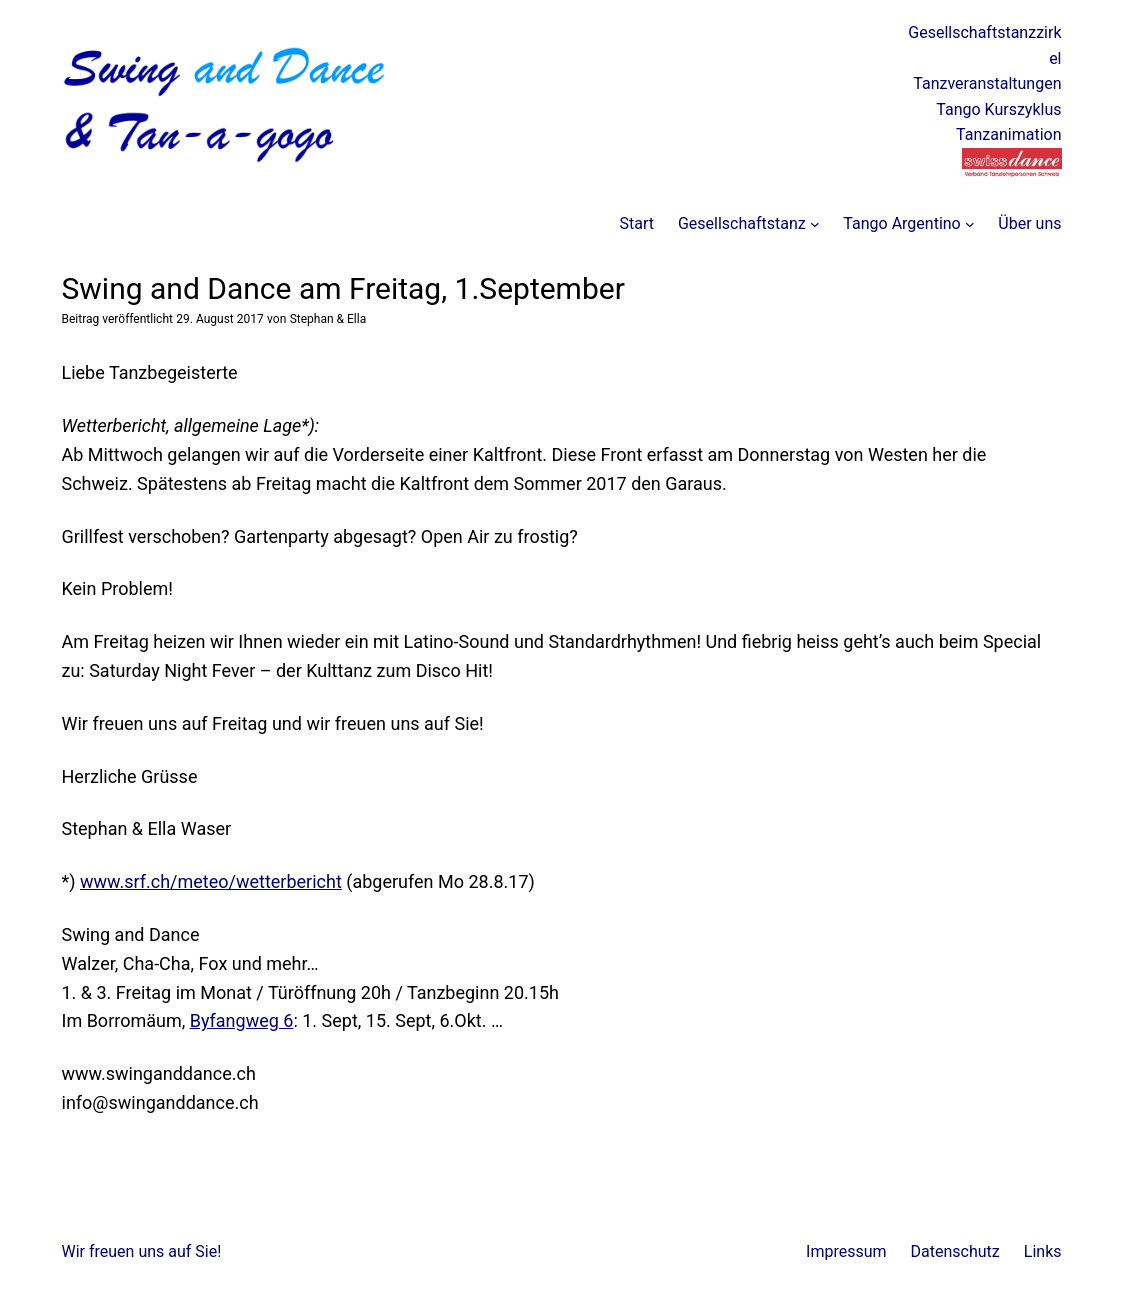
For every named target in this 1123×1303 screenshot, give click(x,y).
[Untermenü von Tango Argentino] (970, 224)
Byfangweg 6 (242, 1020)
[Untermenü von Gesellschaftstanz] (815, 224)
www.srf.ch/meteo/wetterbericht (211, 881)
